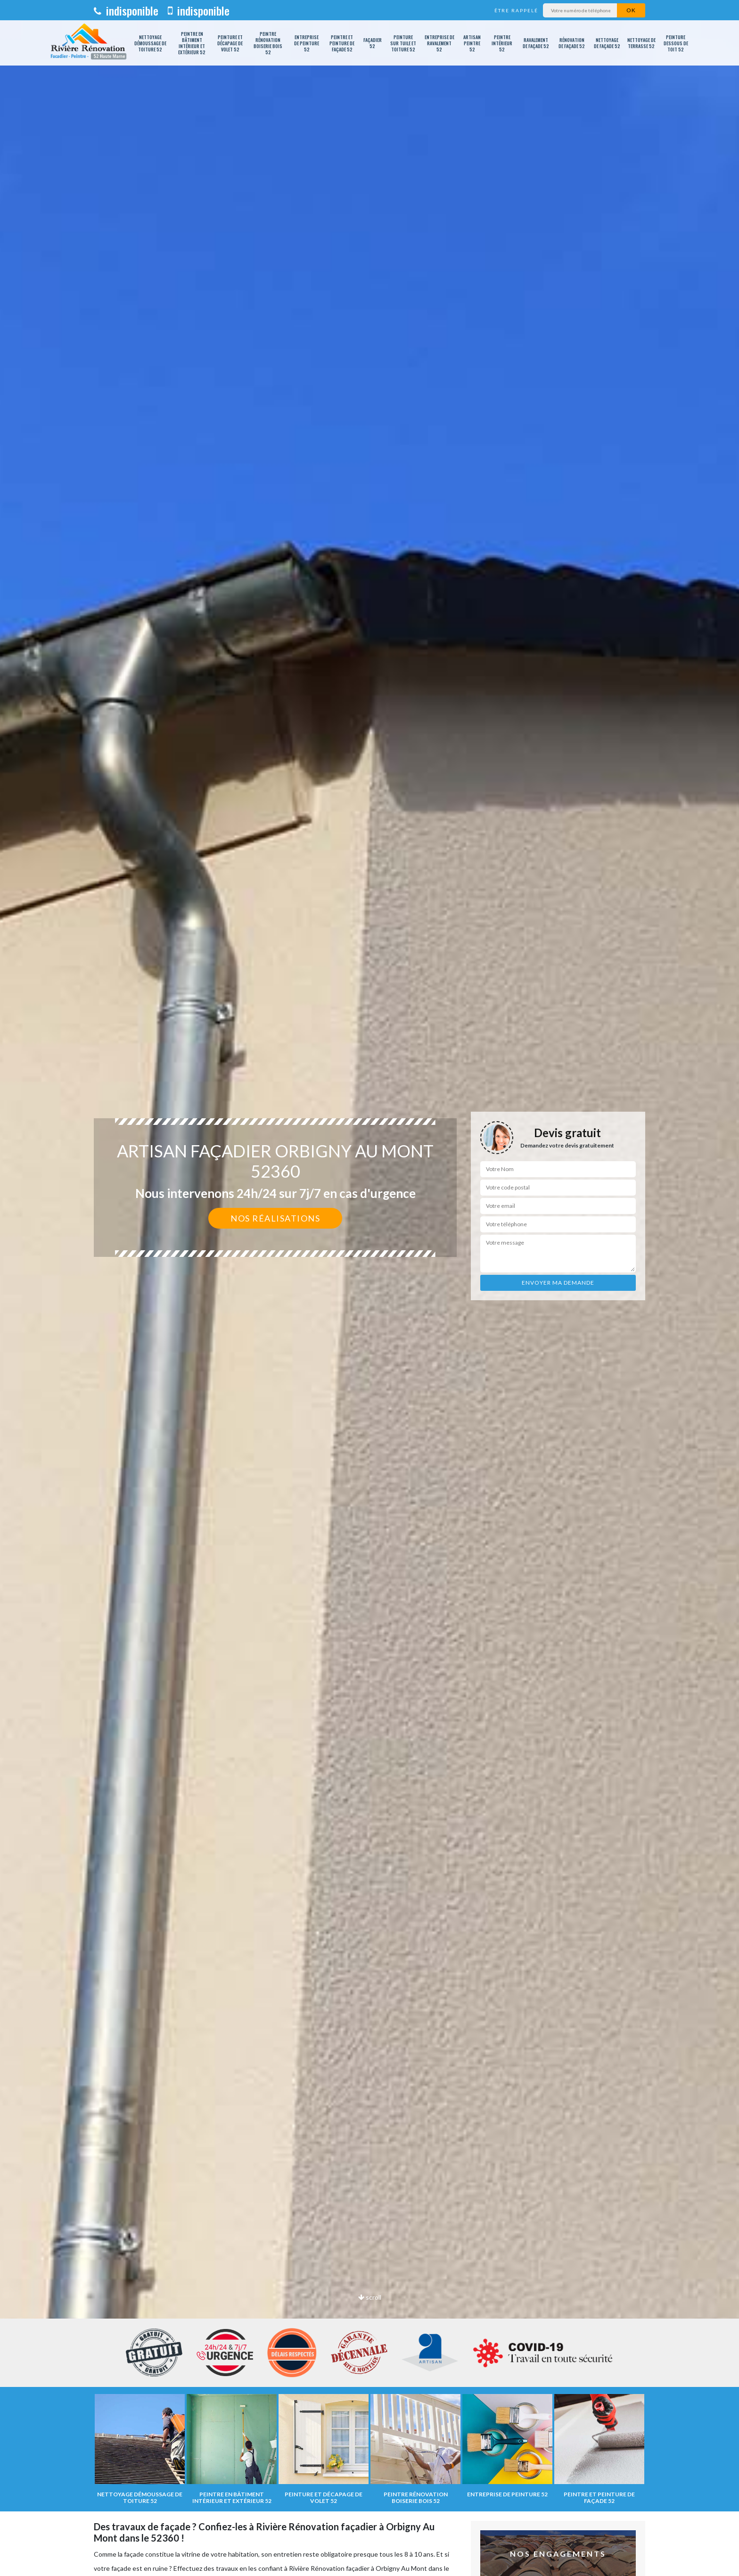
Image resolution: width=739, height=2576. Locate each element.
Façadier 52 (372, 43)
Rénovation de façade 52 (571, 43)
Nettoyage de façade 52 (607, 43)
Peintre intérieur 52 (502, 43)
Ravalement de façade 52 (536, 43)
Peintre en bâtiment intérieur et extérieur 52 (191, 43)
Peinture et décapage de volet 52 (230, 43)
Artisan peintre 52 (472, 43)
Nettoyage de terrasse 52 (641, 43)
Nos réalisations (275, 1218)
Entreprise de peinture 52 (306, 43)
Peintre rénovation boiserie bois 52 (268, 43)
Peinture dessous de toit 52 (676, 43)
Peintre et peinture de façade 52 (341, 43)
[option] (369, 1288)
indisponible (126, 10)
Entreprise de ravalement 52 (439, 43)
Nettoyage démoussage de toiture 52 (150, 43)
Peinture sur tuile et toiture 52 (403, 43)
